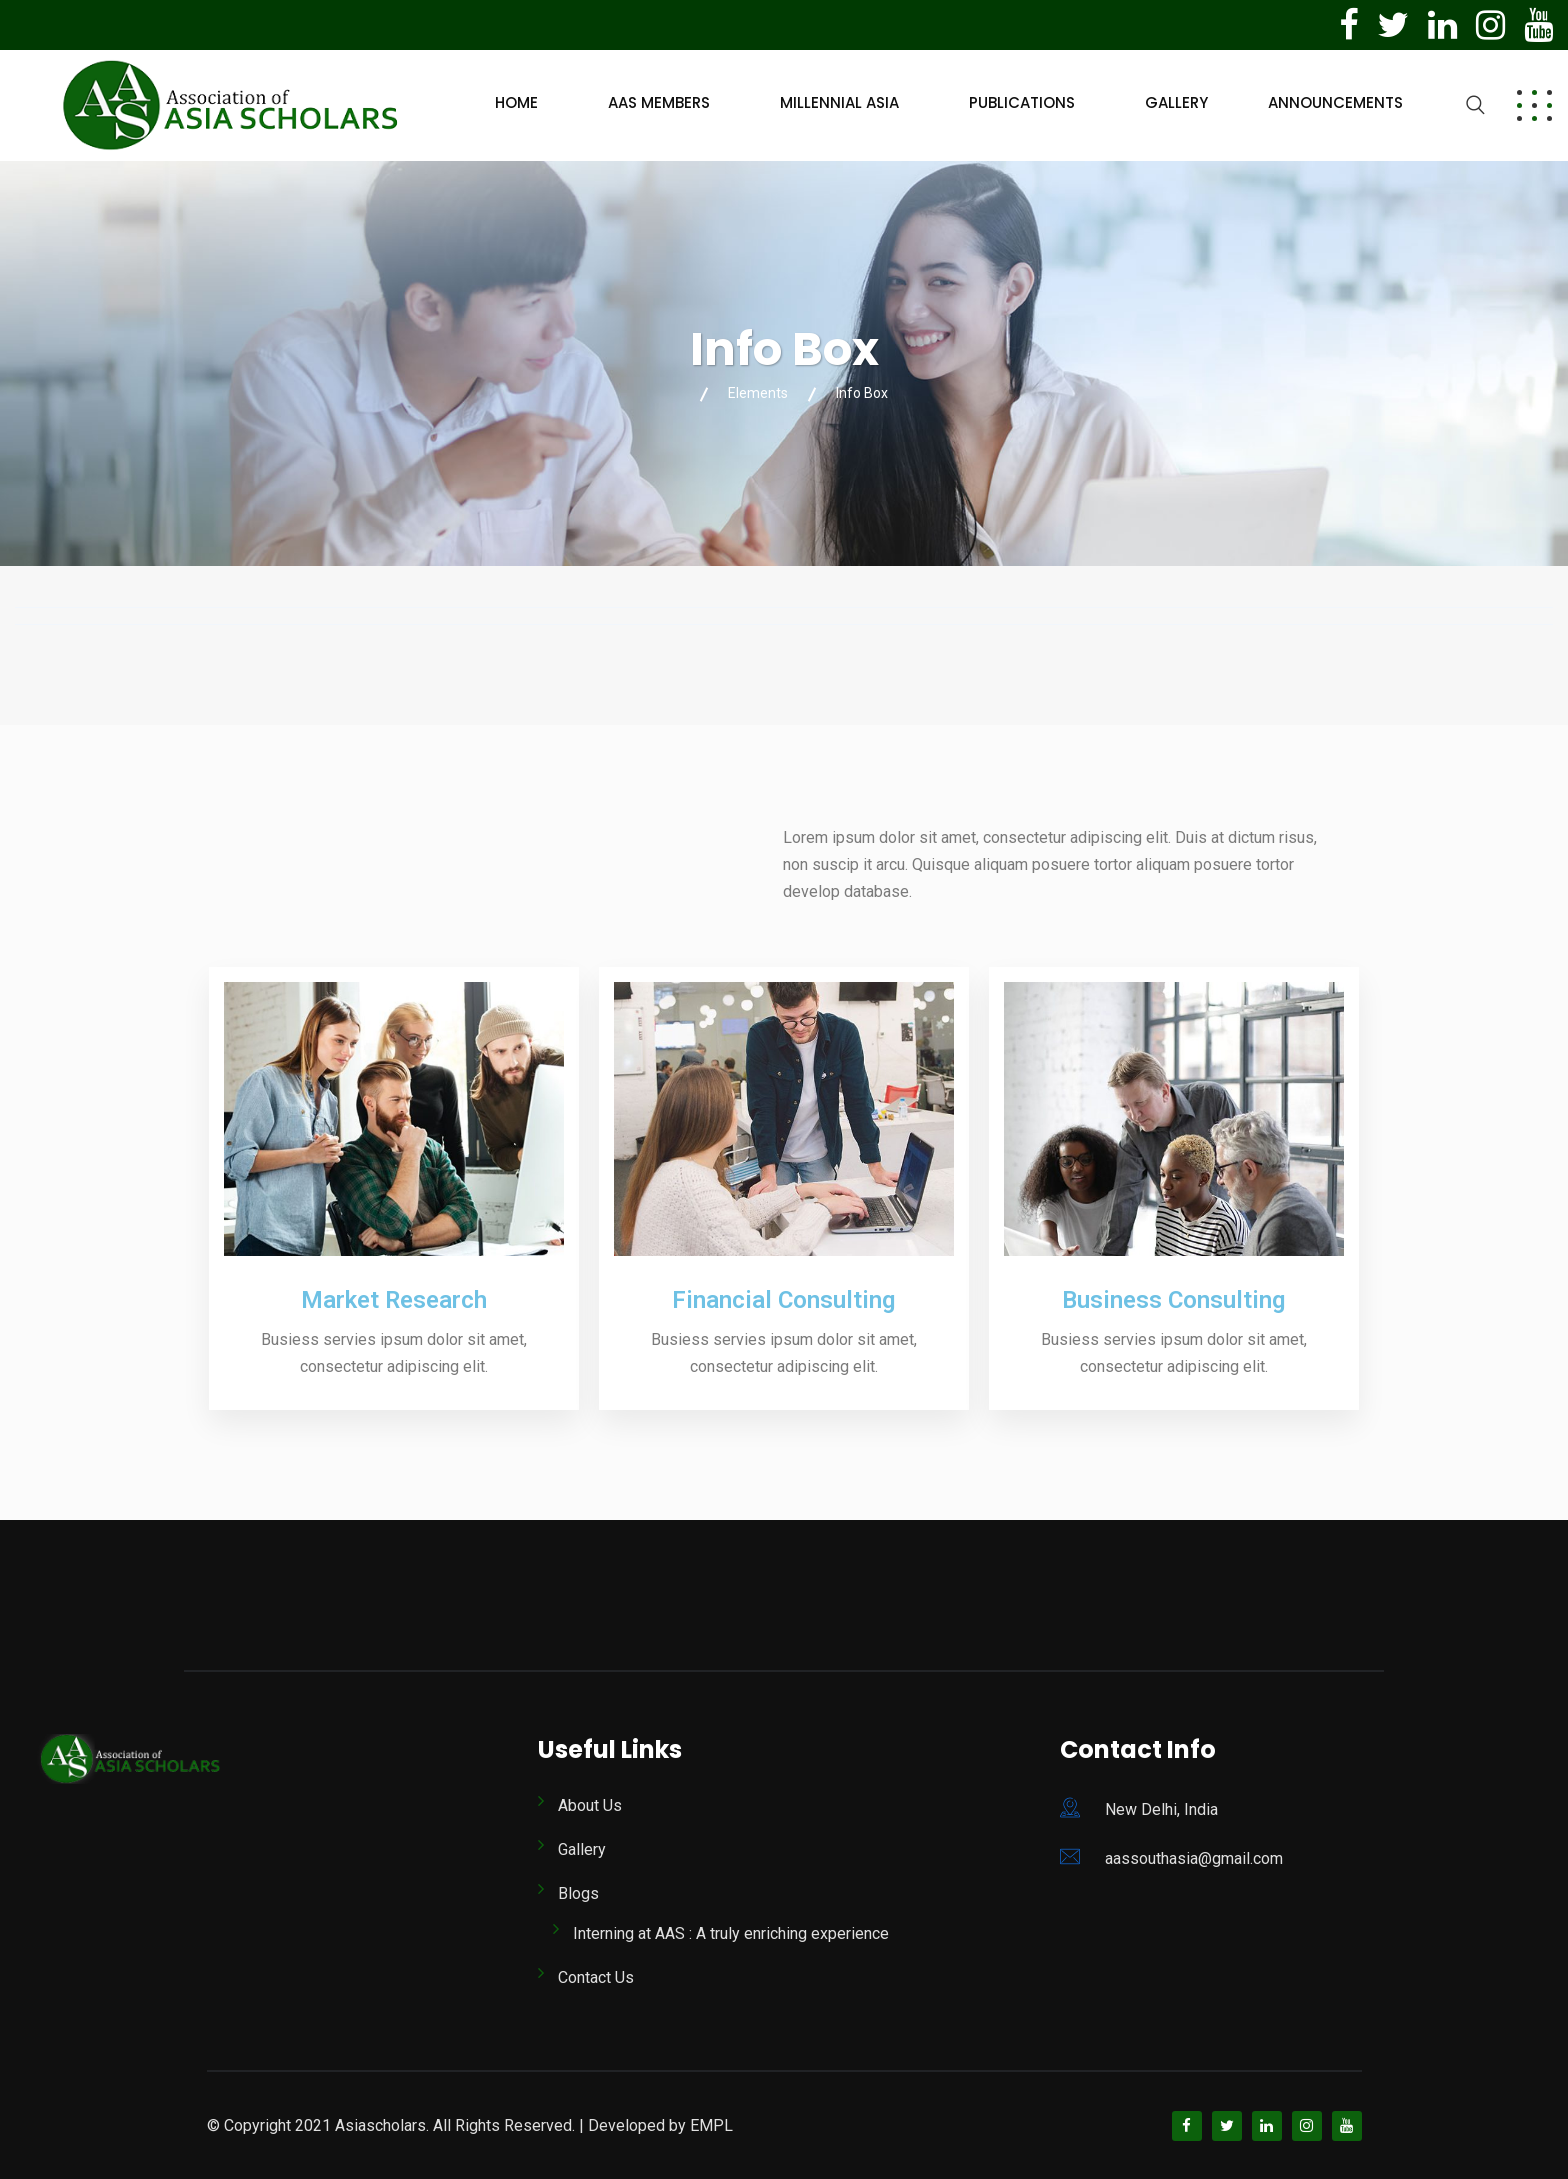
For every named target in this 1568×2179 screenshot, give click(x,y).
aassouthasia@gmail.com (1194, 1858)
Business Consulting (1173, 1300)
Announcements (1335, 102)
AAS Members (659, 102)
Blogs (578, 1893)
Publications (1022, 102)
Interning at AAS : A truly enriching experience (731, 1933)
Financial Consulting (783, 1300)
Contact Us (596, 1977)
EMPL (711, 2125)
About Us (590, 1805)
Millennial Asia (839, 102)
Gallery (1176, 102)
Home (516, 102)
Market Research (394, 1300)
